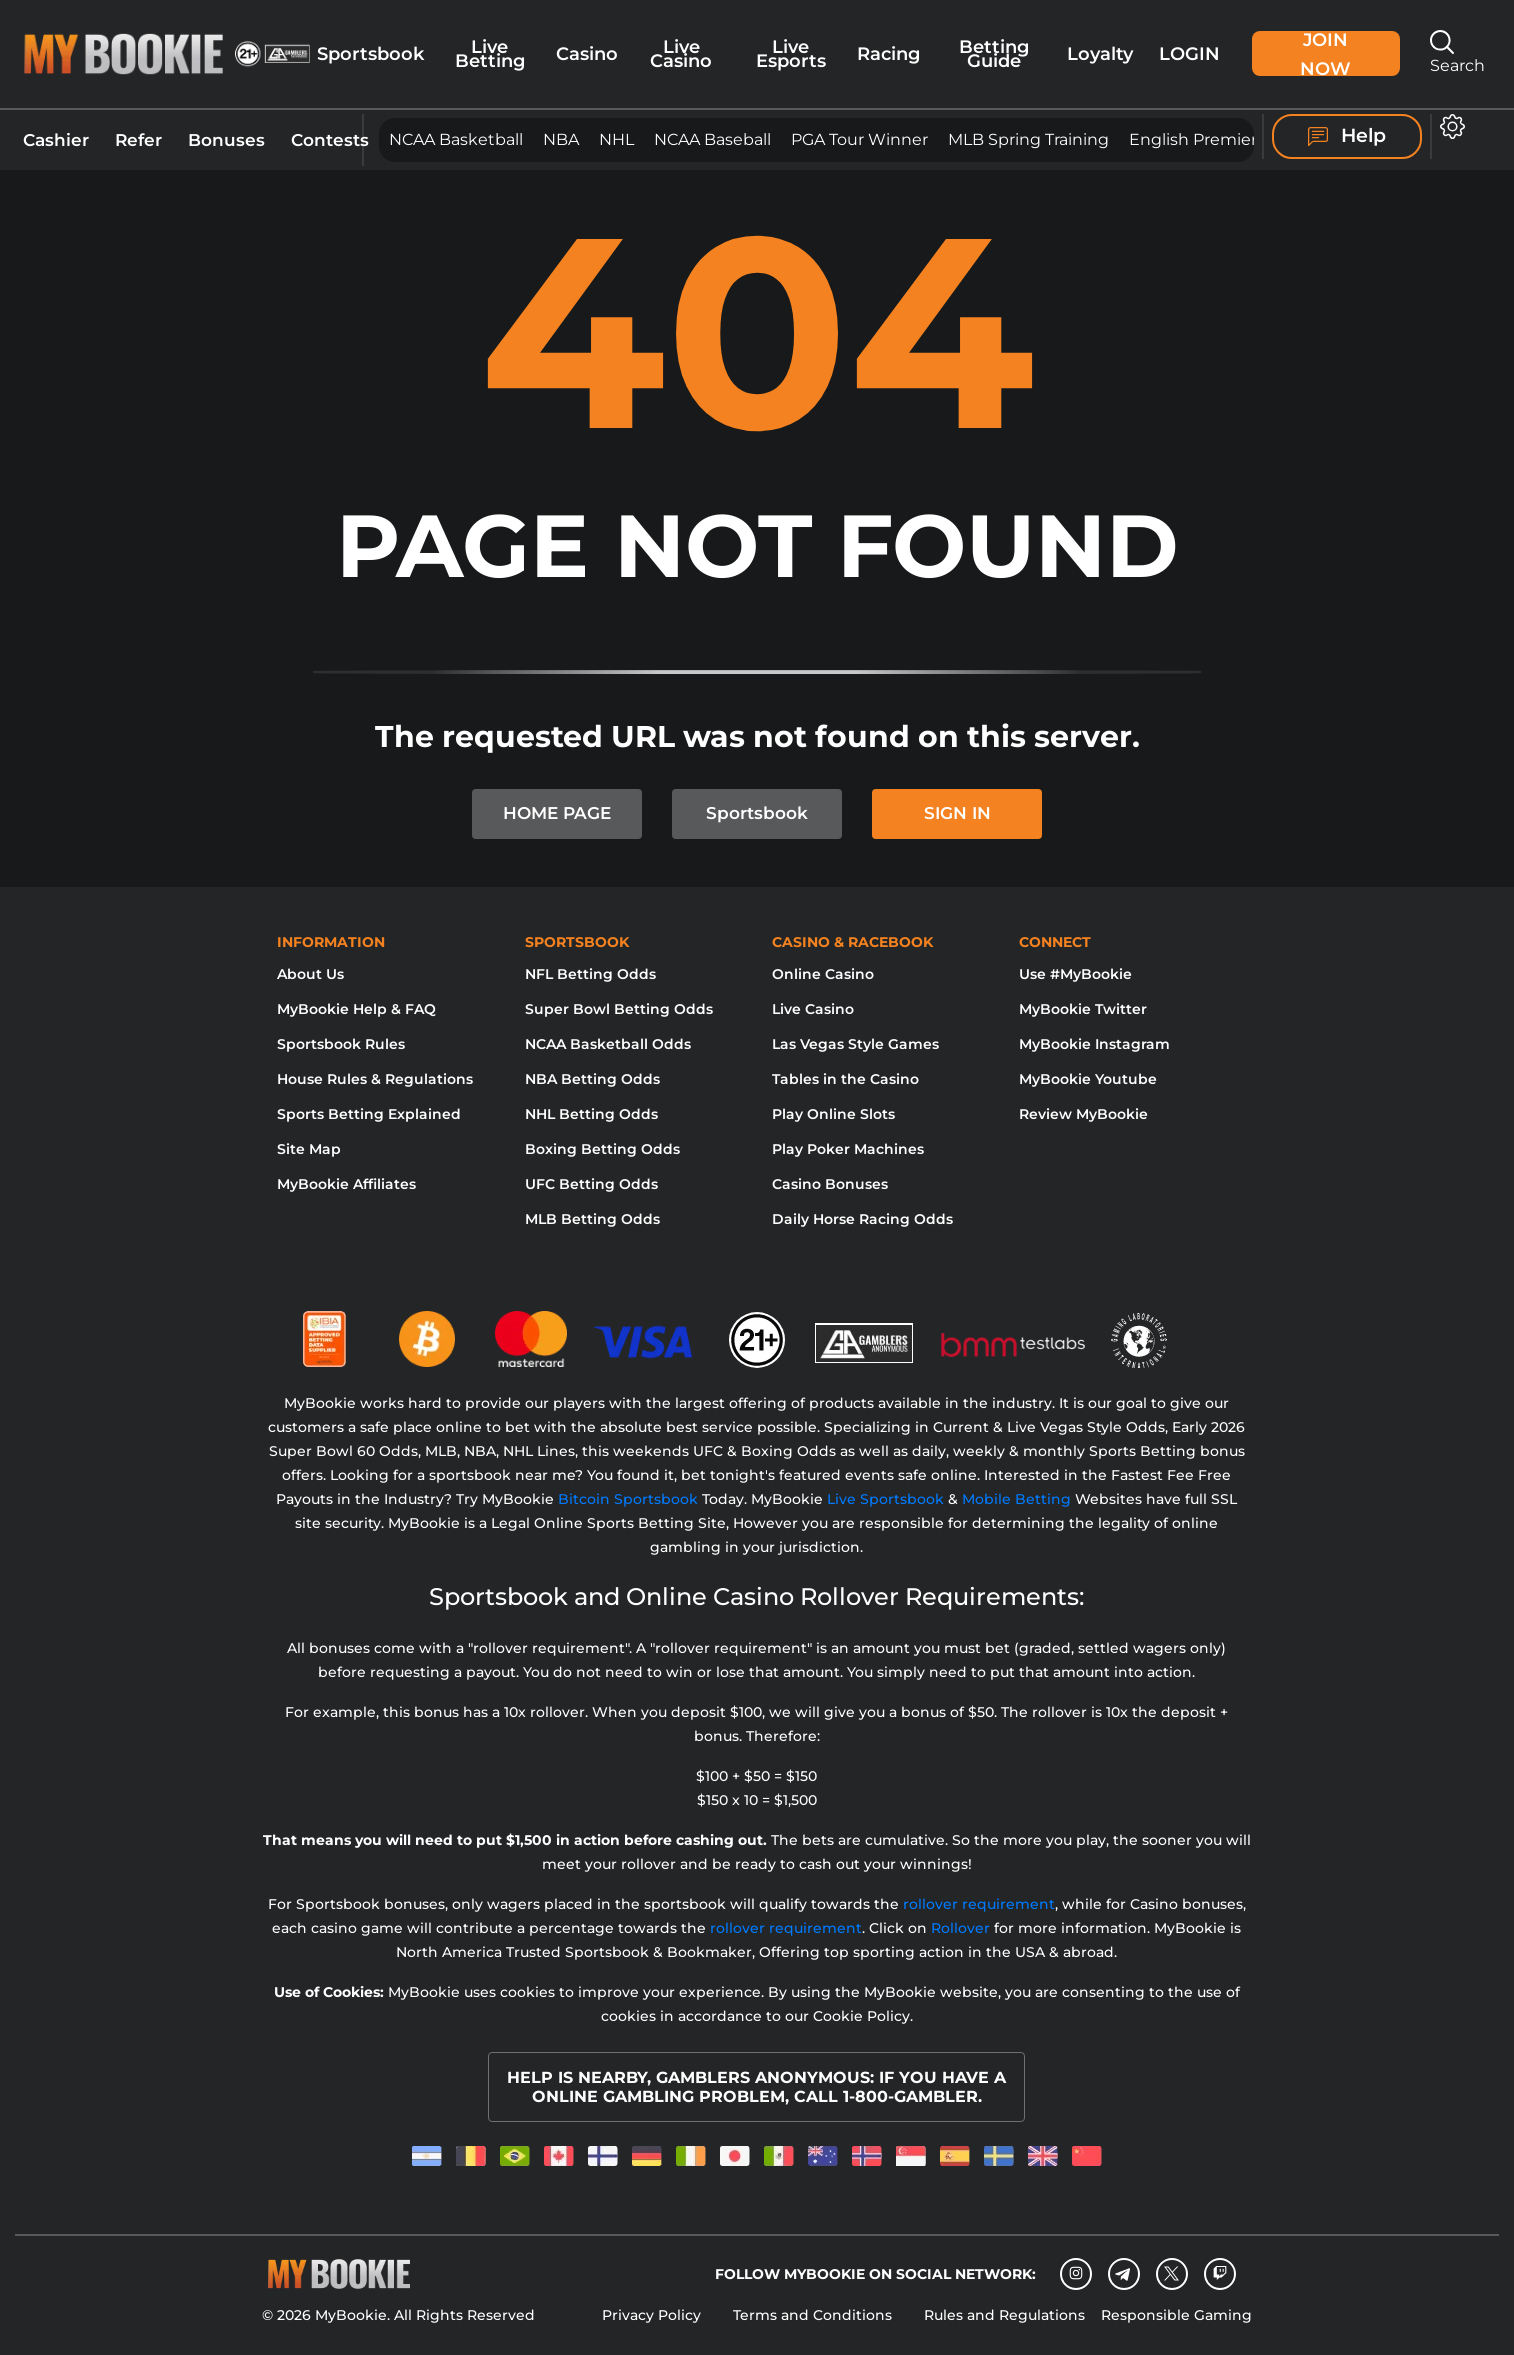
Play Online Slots (833, 1114)
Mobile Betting (1016, 1499)
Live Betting (490, 53)
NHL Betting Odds (591, 1114)
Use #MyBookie (1075, 974)
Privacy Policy (651, 2315)
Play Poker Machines (848, 1149)
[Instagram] (1076, 2274)
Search (1457, 52)
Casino (587, 53)
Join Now (1325, 53)
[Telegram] (1123, 2274)
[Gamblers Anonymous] (865, 1331)
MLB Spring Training (1028, 139)
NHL (616, 139)
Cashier (56, 140)
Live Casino (681, 53)
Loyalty (1100, 53)
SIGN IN (957, 813)
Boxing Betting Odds (602, 1149)
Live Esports (791, 53)
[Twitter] (1171, 2273)
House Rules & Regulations (375, 1079)
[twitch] (1220, 2274)
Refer (138, 140)
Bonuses (226, 140)
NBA (561, 139)
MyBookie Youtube (1088, 1079)
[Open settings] (1448, 126)
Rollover (960, 1928)
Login (1189, 53)
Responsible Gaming (1176, 2315)
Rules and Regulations (1004, 2315)
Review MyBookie (1083, 1114)
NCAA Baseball (712, 139)
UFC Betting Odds (591, 1184)
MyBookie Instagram (1094, 1044)
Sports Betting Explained (369, 1114)
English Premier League (1225, 139)
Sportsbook (370, 53)
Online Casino (823, 974)
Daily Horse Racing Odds (862, 1219)
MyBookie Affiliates (346, 1184)
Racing (888, 53)
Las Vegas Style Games (855, 1044)
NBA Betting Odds (592, 1079)
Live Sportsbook (885, 1499)
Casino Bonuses (830, 1184)
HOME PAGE (557, 813)
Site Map (309, 1149)
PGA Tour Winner (859, 139)
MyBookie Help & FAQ (356, 1009)
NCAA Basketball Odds (608, 1044)
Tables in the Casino (845, 1079)
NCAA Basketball (456, 139)
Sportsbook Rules (341, 1044)
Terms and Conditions (812, 2315)
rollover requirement (979, 1904)
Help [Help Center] (1347, 135)
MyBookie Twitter (1083, 1009)
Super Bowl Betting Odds (619, 1009)
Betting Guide (994, 53)
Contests (330, 140)
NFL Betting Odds (590, 974)
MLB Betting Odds (592, 1219)
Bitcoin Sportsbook (628, 1499)
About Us (310, 974)
